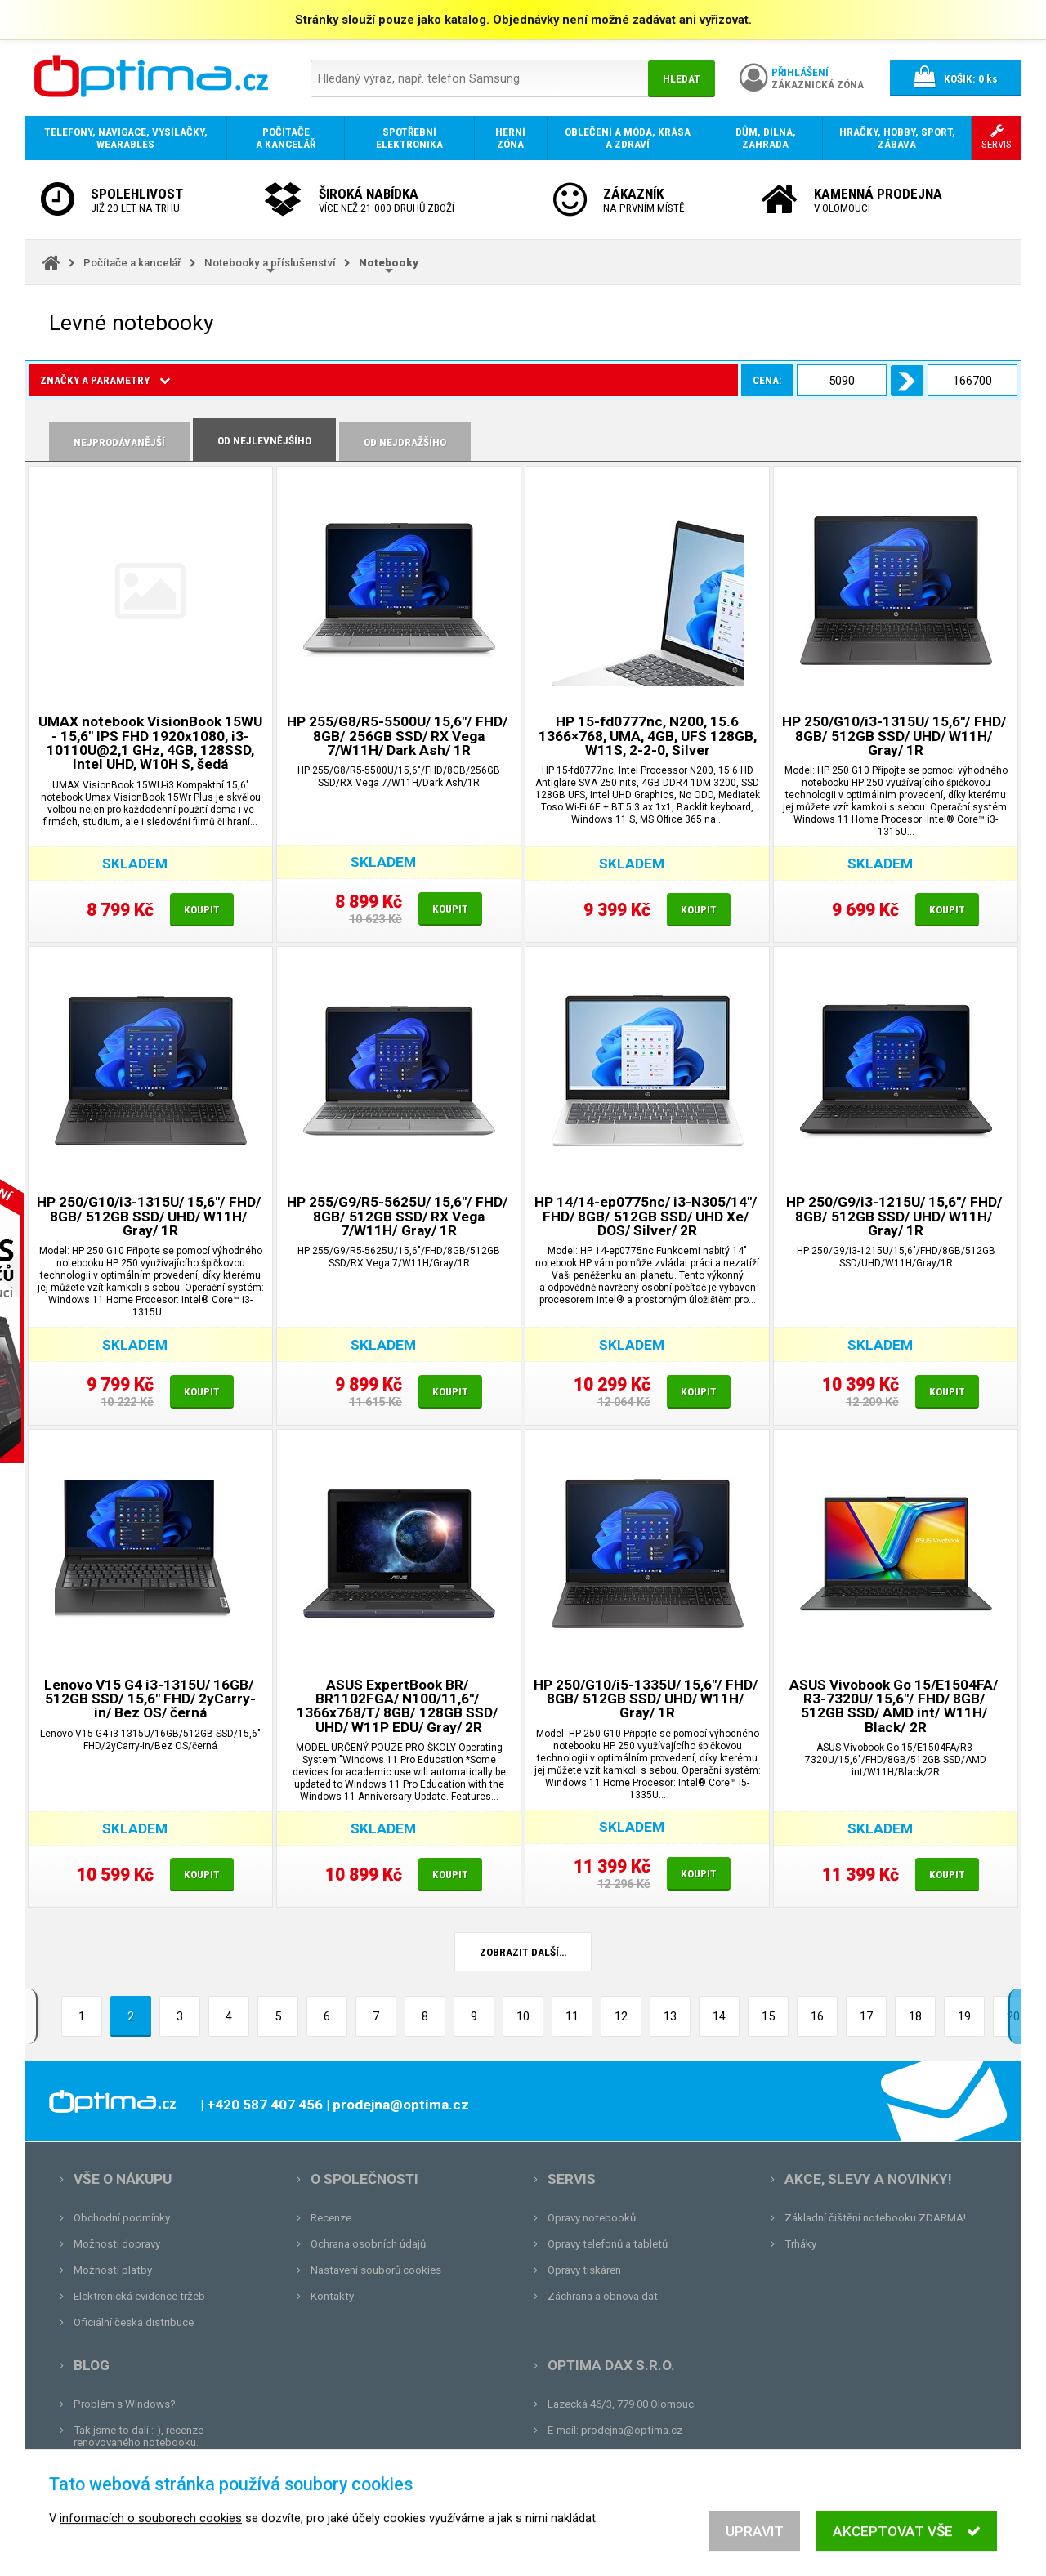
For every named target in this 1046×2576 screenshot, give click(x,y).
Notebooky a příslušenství (270, 263)
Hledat (681, 79)
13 (670, 2016)
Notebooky (388, 263)
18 (915, 2016)
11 (572, 2016)
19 (964, 2016)
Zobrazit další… (523, 1952)
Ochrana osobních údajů (368, 2244)
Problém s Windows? (125, 2404)
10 (523, 2016)
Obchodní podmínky (122, 2218)
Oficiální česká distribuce (134, 2322)
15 (768, 2016)
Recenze (331, 2218)
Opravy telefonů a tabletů (608, 2244)
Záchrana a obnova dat (603, 2296)
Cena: (211, 380)
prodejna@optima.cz (631, 2430)
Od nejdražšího (405, 442)
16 (817, 2016)
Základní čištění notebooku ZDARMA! (875, 2218)
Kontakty (332, 2296)
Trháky (800, 2244)
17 (866, 2016)
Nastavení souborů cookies (376, 2270)
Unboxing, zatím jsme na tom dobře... (163, 2468)
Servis (572, 2179)
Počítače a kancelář (132, 263)
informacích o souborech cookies (151, 2555)
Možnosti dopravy (117, 2244)
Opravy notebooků (592, 2218)
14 (719, 2016)
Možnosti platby (113, 2270)
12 (621, 2016)
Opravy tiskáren (584, 2270)
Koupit (202, 910)
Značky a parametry (105, 380)
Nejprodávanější (119, 442)
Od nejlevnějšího (264, 441)
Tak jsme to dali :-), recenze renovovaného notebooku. (138, 2436)
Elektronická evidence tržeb (139, 2296)
